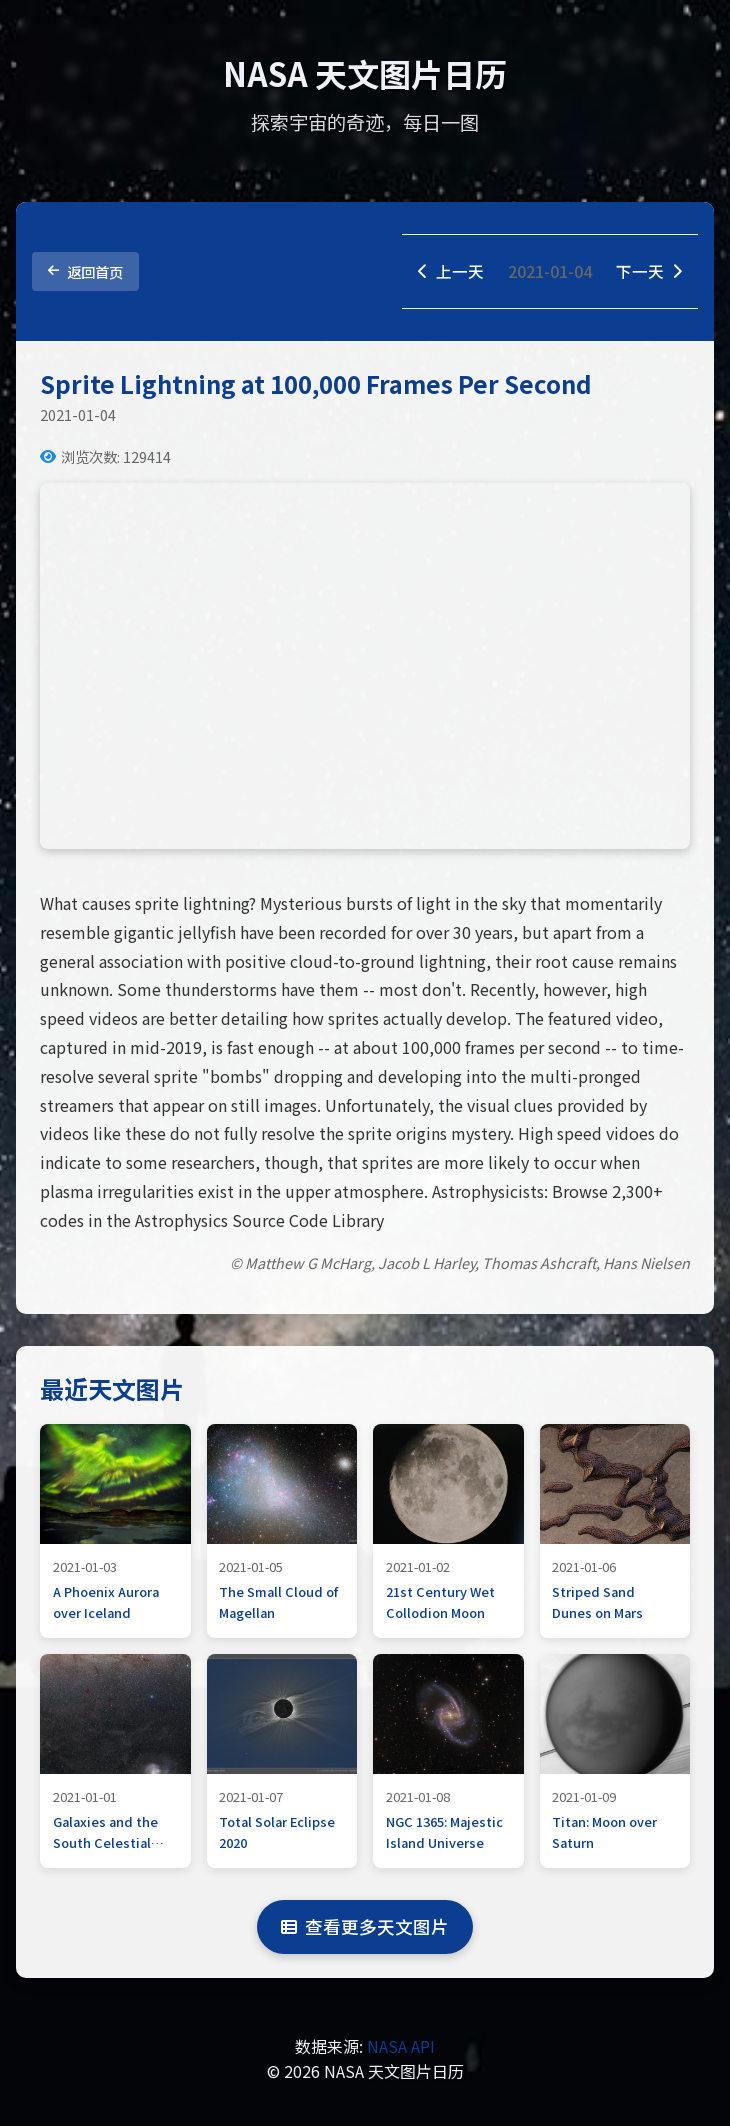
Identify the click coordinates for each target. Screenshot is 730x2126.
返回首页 (85, 271)
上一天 (451, 271)
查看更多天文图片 (365, 1927)
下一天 (649, 271)
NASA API (401, 2046)
